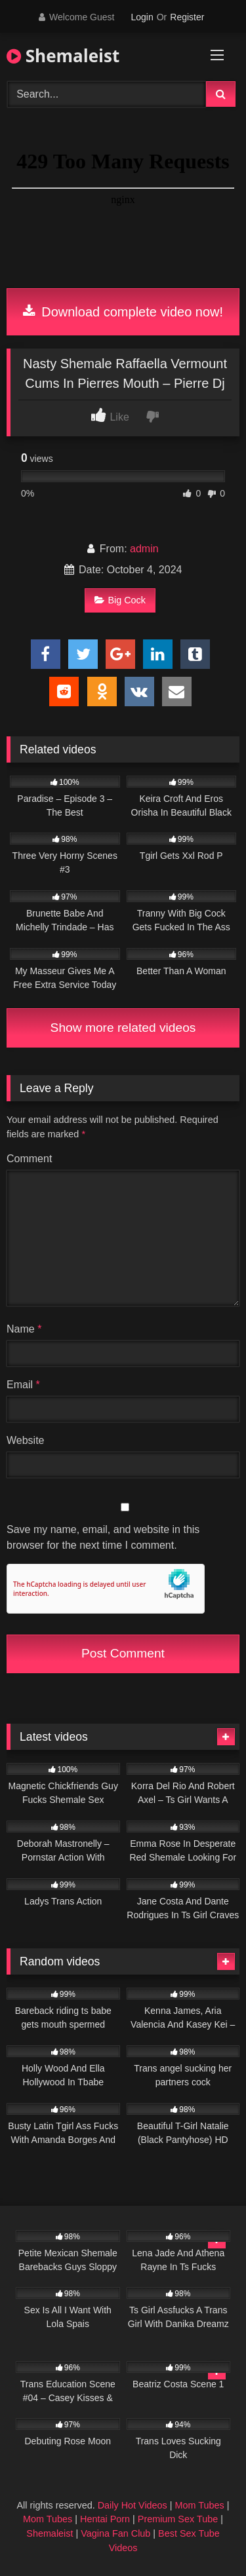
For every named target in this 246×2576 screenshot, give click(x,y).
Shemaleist (63, 55)
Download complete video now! (123, 312)
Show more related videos (123, 1027)
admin (144, 548)
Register (187, 17)
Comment (29, 1158)
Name (24, 1329)
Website (26, 1440)
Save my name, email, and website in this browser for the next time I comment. (103, 1537)
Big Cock (120, 600)
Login (142, 17)
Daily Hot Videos (132, 2505)
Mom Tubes (199, 2505)
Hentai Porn (105, 2519)
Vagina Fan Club (115, 2533)
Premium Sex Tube (178, 2519)
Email (23, 1384)
